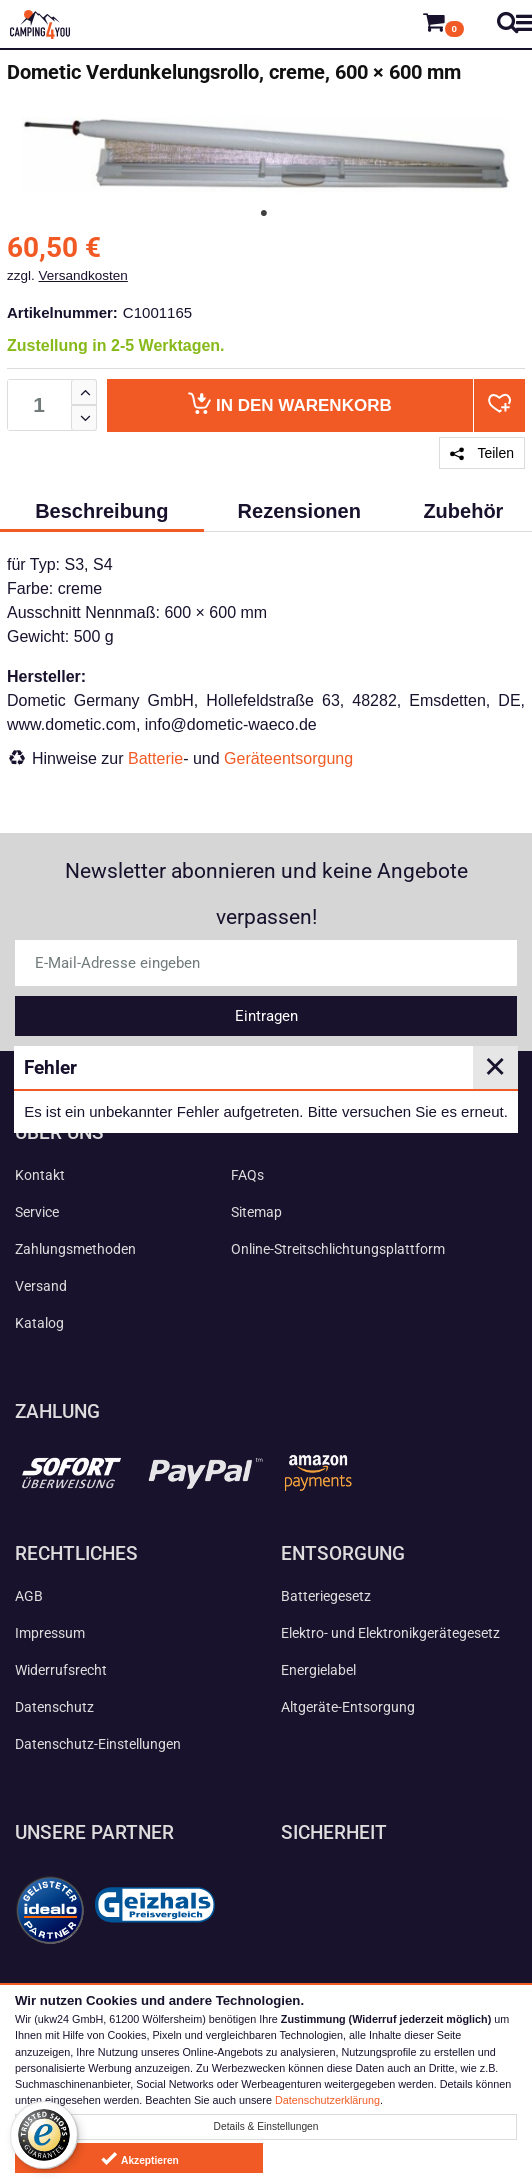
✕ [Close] (495, 1067)
